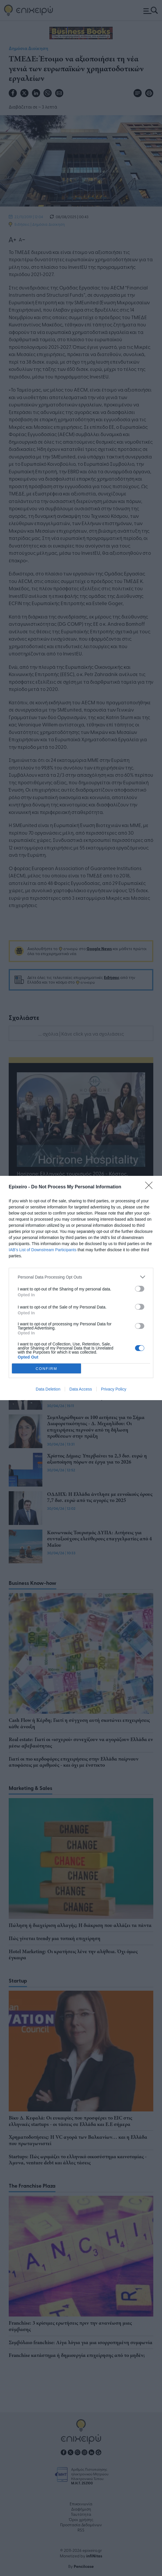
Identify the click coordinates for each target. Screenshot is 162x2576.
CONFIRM (46, 1368)
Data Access (80, 1389)
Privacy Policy (113, 1389)
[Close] (150, 1187)
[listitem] (81, 1277)
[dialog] (81, 1288)
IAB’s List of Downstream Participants (42, 1249)
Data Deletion (48, 1389)
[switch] (139, 1289)
